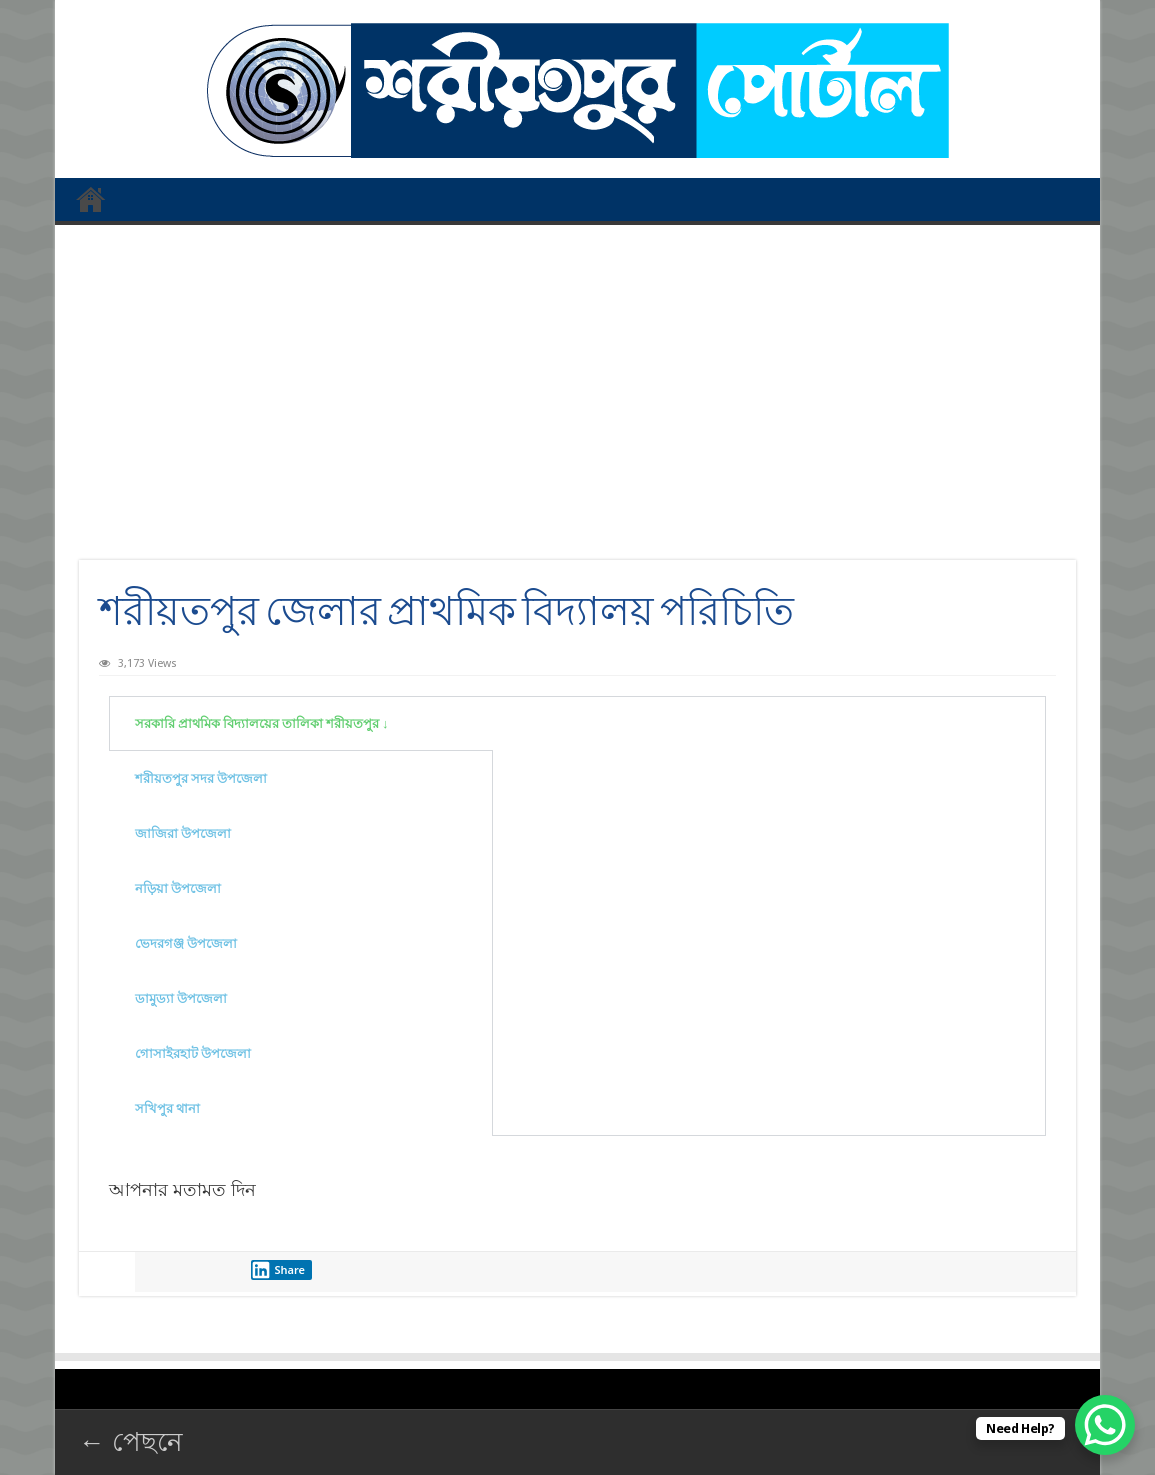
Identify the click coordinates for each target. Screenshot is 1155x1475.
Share (278, 1270)
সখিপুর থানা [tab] (167, 1108)
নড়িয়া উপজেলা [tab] (178, 888)
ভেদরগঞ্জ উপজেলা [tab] (186, 943)
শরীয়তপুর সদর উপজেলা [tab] (201, 778)
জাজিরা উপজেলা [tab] (183, 833)
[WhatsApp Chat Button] (1105, 1425)
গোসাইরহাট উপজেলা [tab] (193, 1053)
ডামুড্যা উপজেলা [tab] (181, 998)
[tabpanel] (769, 717)
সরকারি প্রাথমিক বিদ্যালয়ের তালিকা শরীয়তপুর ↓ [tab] (262, 723)
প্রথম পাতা (91, 199)
